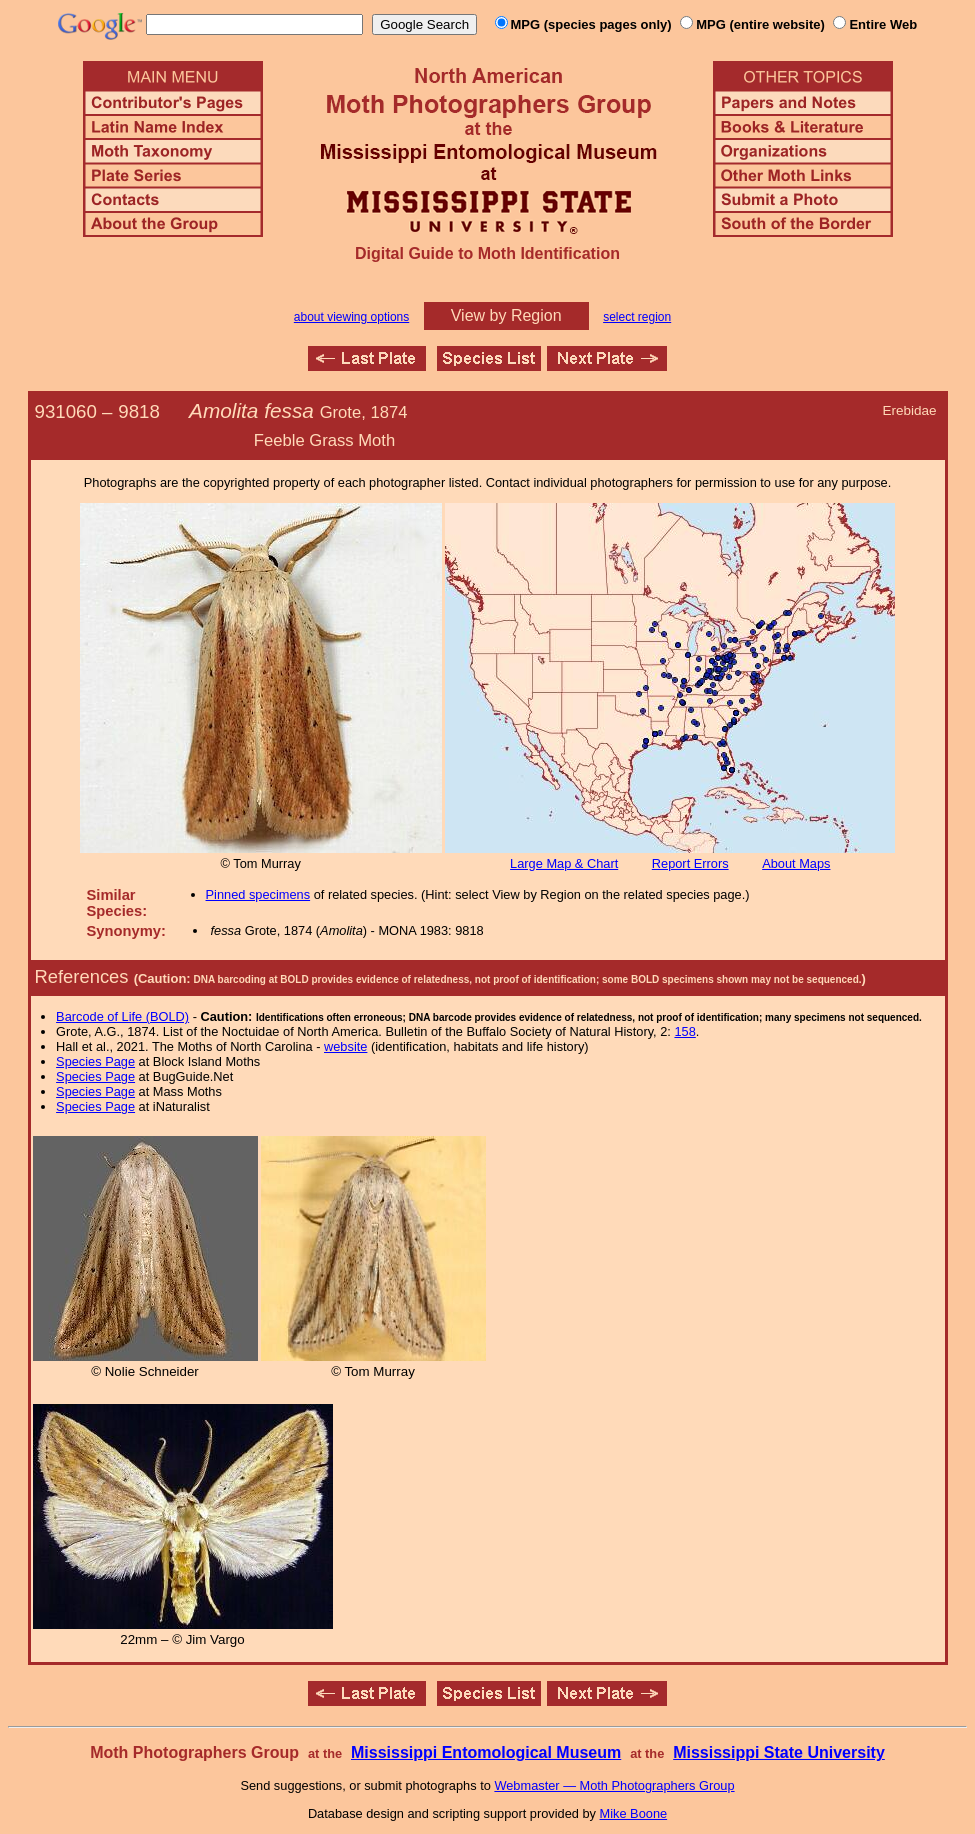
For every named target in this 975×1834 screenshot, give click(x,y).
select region (637, 317)
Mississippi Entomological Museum (486, 1752)
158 (684, 1031)
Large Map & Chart (564, 863)
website (345, 1046)
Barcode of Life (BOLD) (122, 1016)
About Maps (796, 863)
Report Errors (690, 863)
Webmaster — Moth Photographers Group (614, 1785)
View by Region (506, 315)
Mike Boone (634, 1813)
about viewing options (351, 317)
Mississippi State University (779, 1752)
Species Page (95, 1061)
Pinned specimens (258, 894)
